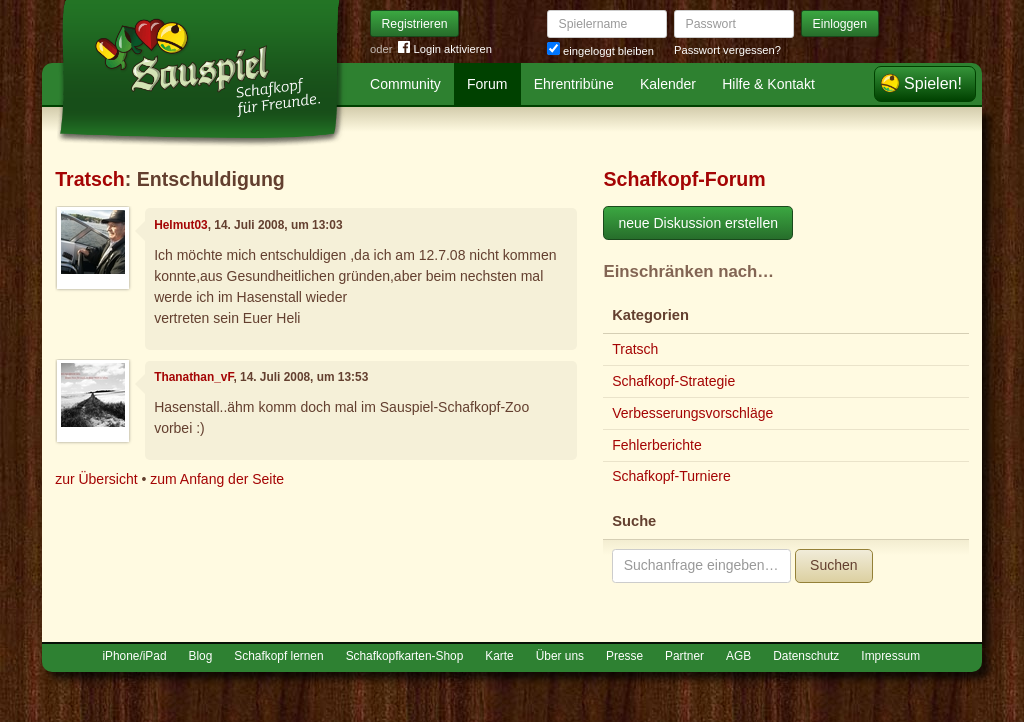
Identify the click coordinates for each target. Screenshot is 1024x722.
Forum (487, 84)
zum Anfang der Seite (217, 479)
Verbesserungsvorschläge (692, 413)
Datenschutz (806, 656)
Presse (624, 656)
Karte (499, 656)
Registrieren (415, 24)
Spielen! (933, 83)
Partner (684, 656)
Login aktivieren (445, 49)
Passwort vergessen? (727, 50)
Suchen (833, 565)
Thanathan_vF (193, 377)
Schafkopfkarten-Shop (405, 656)
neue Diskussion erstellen (698, 223)
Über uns (560, 656)
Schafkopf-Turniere (671, 476)
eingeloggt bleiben (600, 51)
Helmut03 (181, 225)
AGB (738, 656)
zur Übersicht (96, 479)
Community (405, 84)
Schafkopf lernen (278, 656)
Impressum (890, 656)
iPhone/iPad (134, 656)
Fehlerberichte (657, 445)
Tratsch (90, 179)
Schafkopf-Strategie (673, 381)
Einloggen (840, 24)
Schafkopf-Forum (684, 179)
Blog (201, 656)
